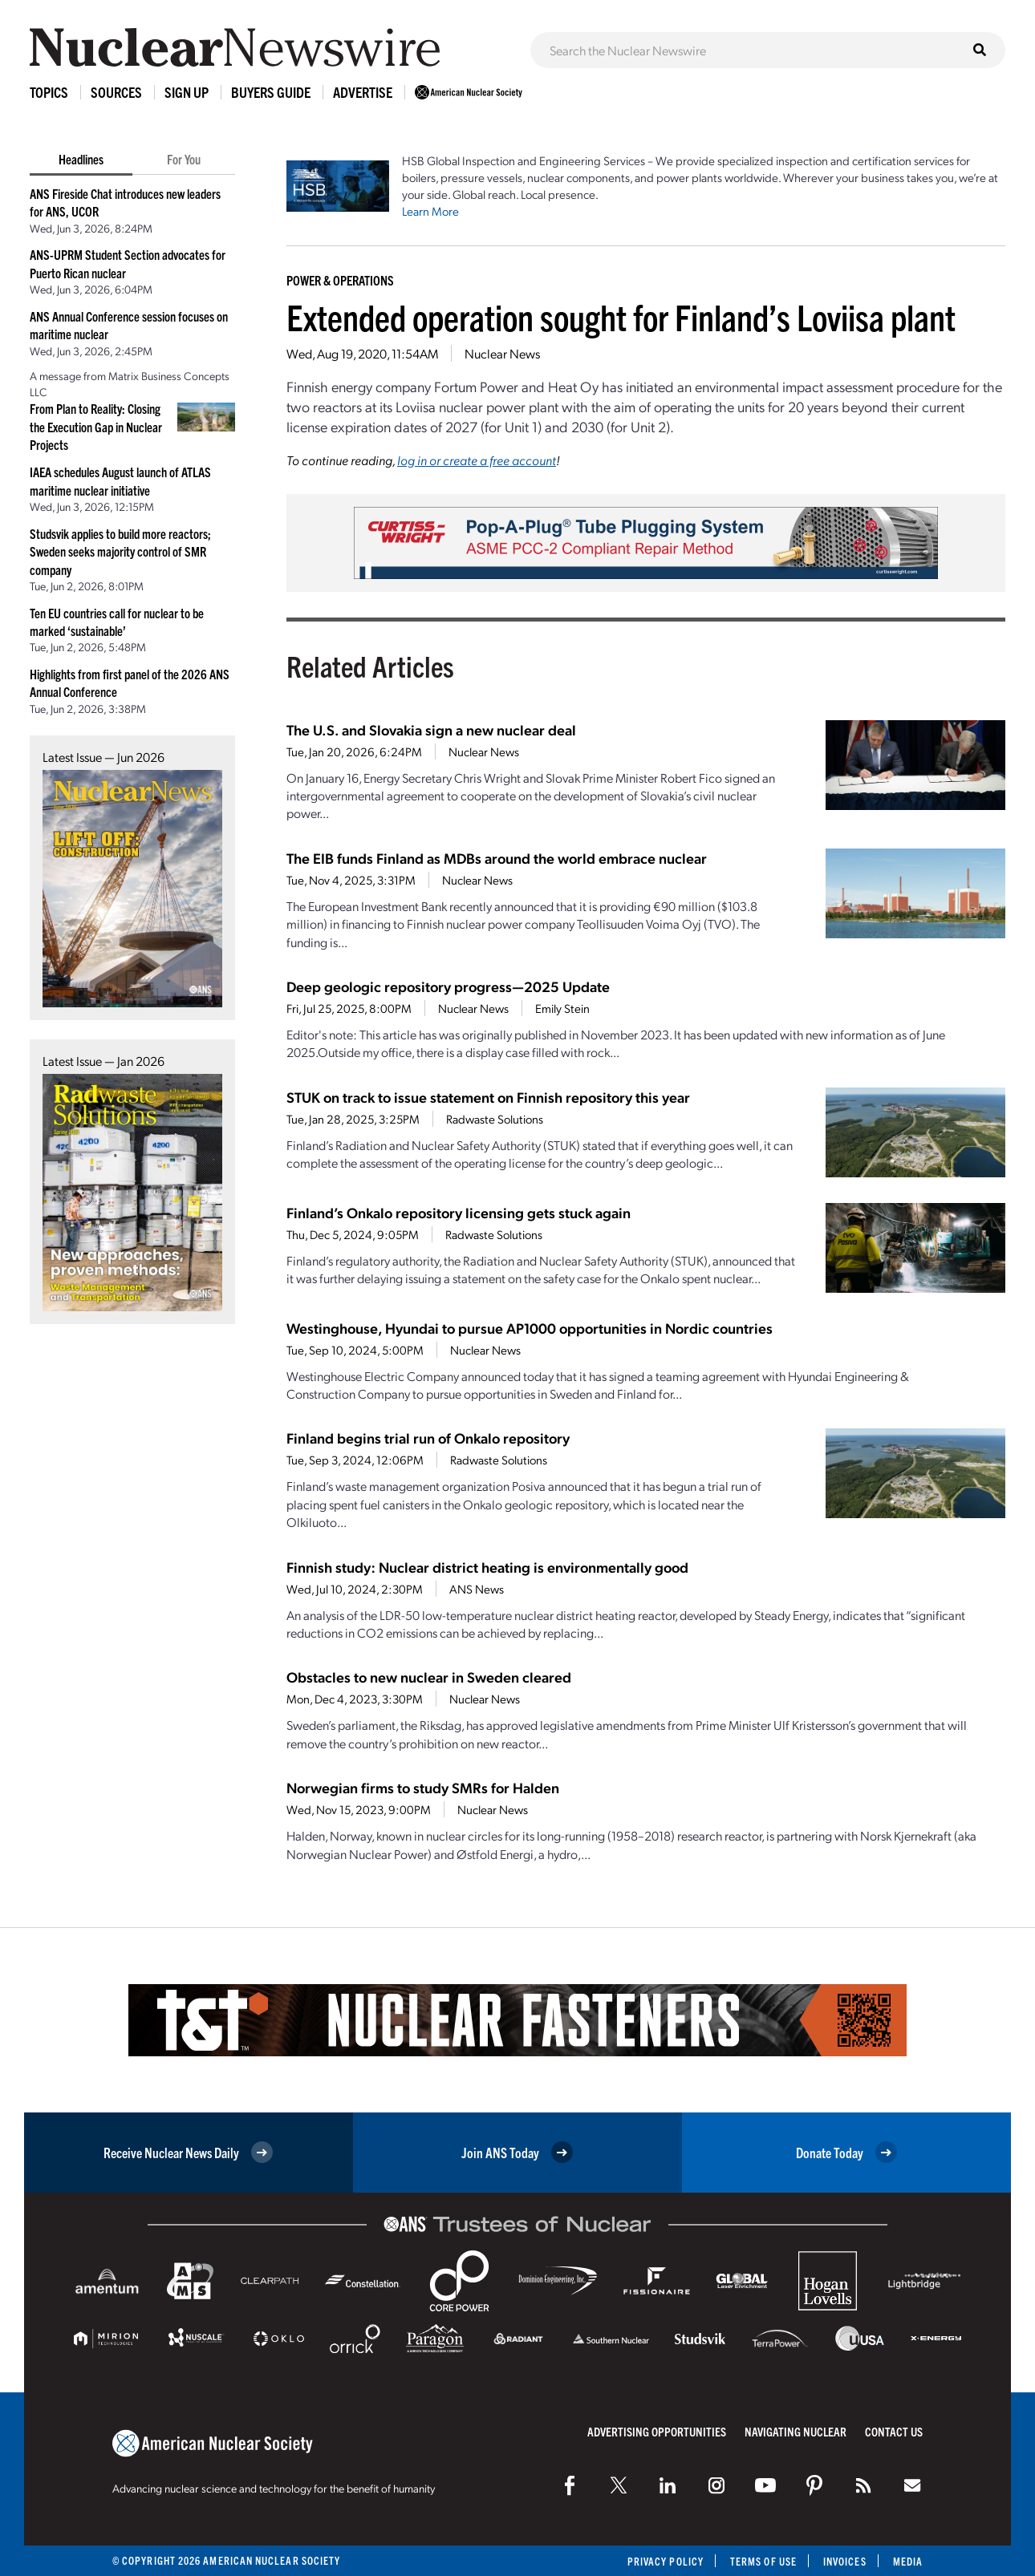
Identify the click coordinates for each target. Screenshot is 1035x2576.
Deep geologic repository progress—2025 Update (448, 986)
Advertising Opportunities (656, 2431)
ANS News (476, 1589)
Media (908, 2561)
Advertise (362, 92)
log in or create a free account (476, 460)
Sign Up (186, 92)
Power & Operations (340, 280)
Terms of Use (763, 2561)
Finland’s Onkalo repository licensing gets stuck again (458, 1212)
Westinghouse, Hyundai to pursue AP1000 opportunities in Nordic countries (529, 1327)
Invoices (845, 2561)
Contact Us (894, 2431)
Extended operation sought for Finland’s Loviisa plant (621, 316)
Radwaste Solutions (494, 1119)
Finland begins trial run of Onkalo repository (428, 1437)
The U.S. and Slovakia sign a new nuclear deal (431, 729)
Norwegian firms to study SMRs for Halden (422, 1787)
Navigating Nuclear (795, 2431)
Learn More (430, 211)
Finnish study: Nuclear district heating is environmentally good (487, 1566)
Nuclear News (502, 353)
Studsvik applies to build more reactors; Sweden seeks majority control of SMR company (120, 551)
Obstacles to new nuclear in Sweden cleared (428, 1676)
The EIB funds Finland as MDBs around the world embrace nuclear (496, 858)
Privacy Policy (665, 2561)
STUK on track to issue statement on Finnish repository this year (488, 1097)
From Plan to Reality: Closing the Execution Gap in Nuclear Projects (96, 426)
